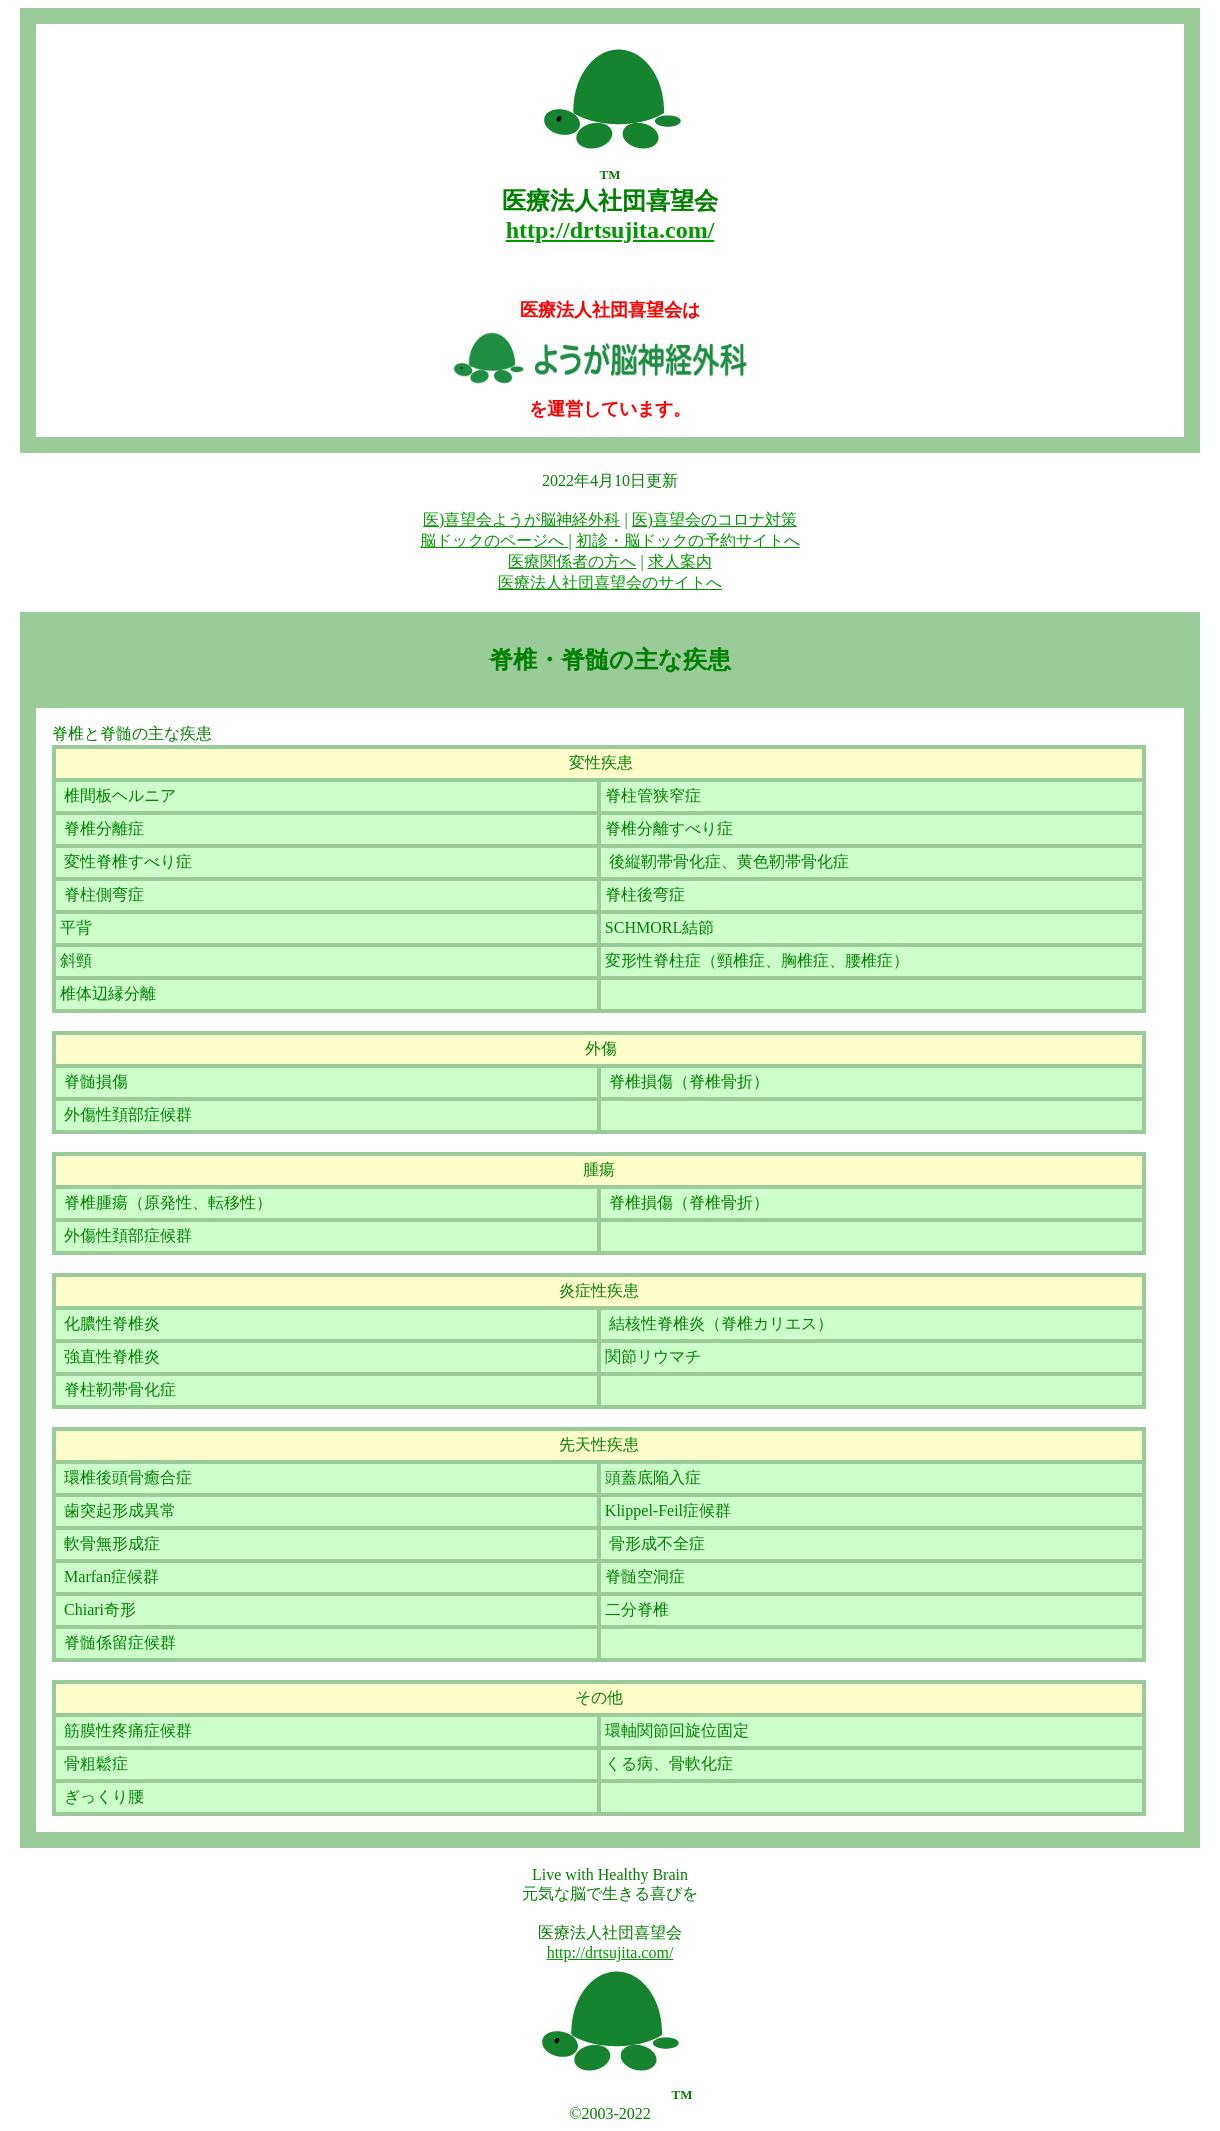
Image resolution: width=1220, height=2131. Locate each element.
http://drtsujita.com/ (610, 1952)
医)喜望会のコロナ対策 (714, 519)
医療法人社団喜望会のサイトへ (610, 582)
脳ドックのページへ (494, 540)
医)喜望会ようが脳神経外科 (521, 519)
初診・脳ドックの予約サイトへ (688, 540)
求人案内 (680, 561)
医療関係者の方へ (572, 561)
